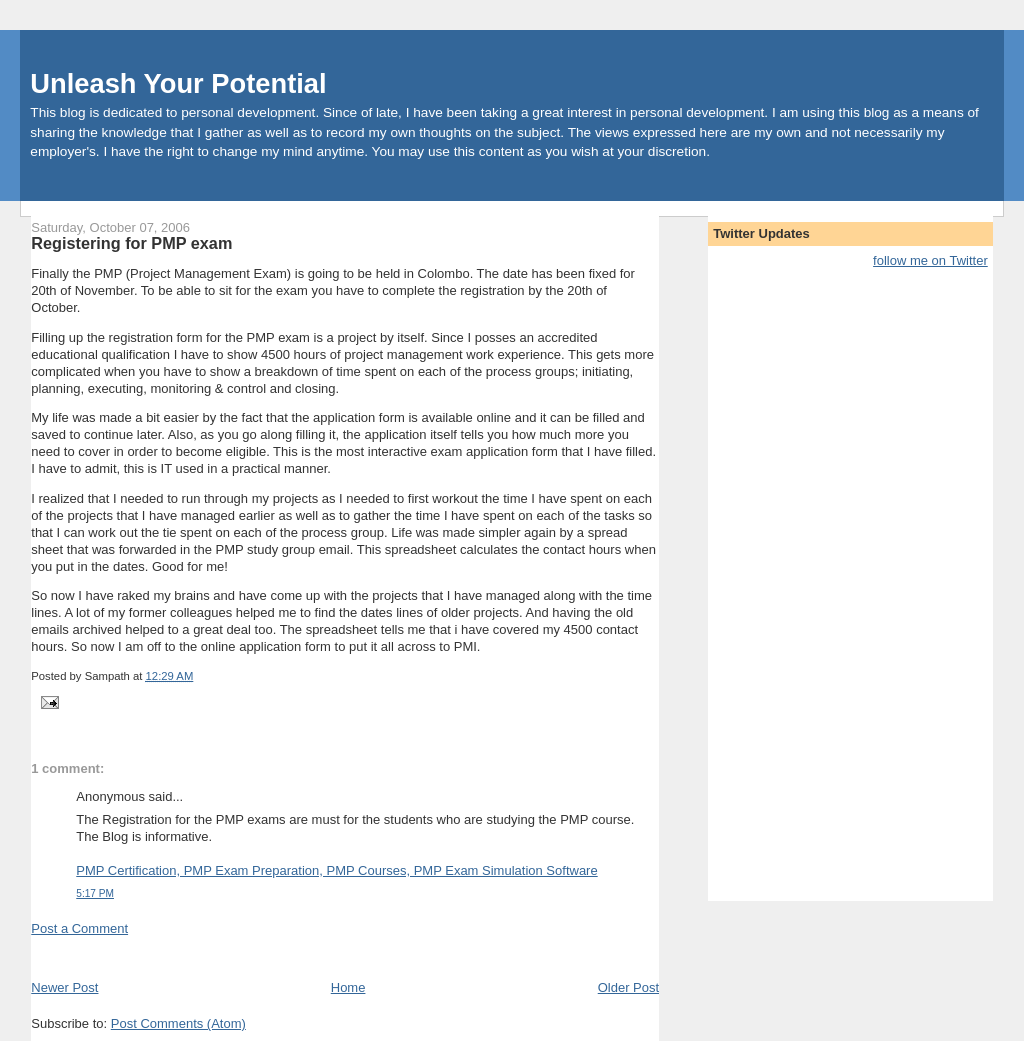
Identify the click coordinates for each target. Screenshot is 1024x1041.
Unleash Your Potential (178, 83)
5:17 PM (95, 893)
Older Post (628, 987)
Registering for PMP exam (131, 243)
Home (348, 987)
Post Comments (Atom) (178, 1023)
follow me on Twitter (930, 260)
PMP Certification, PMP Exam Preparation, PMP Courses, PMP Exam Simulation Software (336, 870)
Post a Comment (79, 928)
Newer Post (64, 987)
